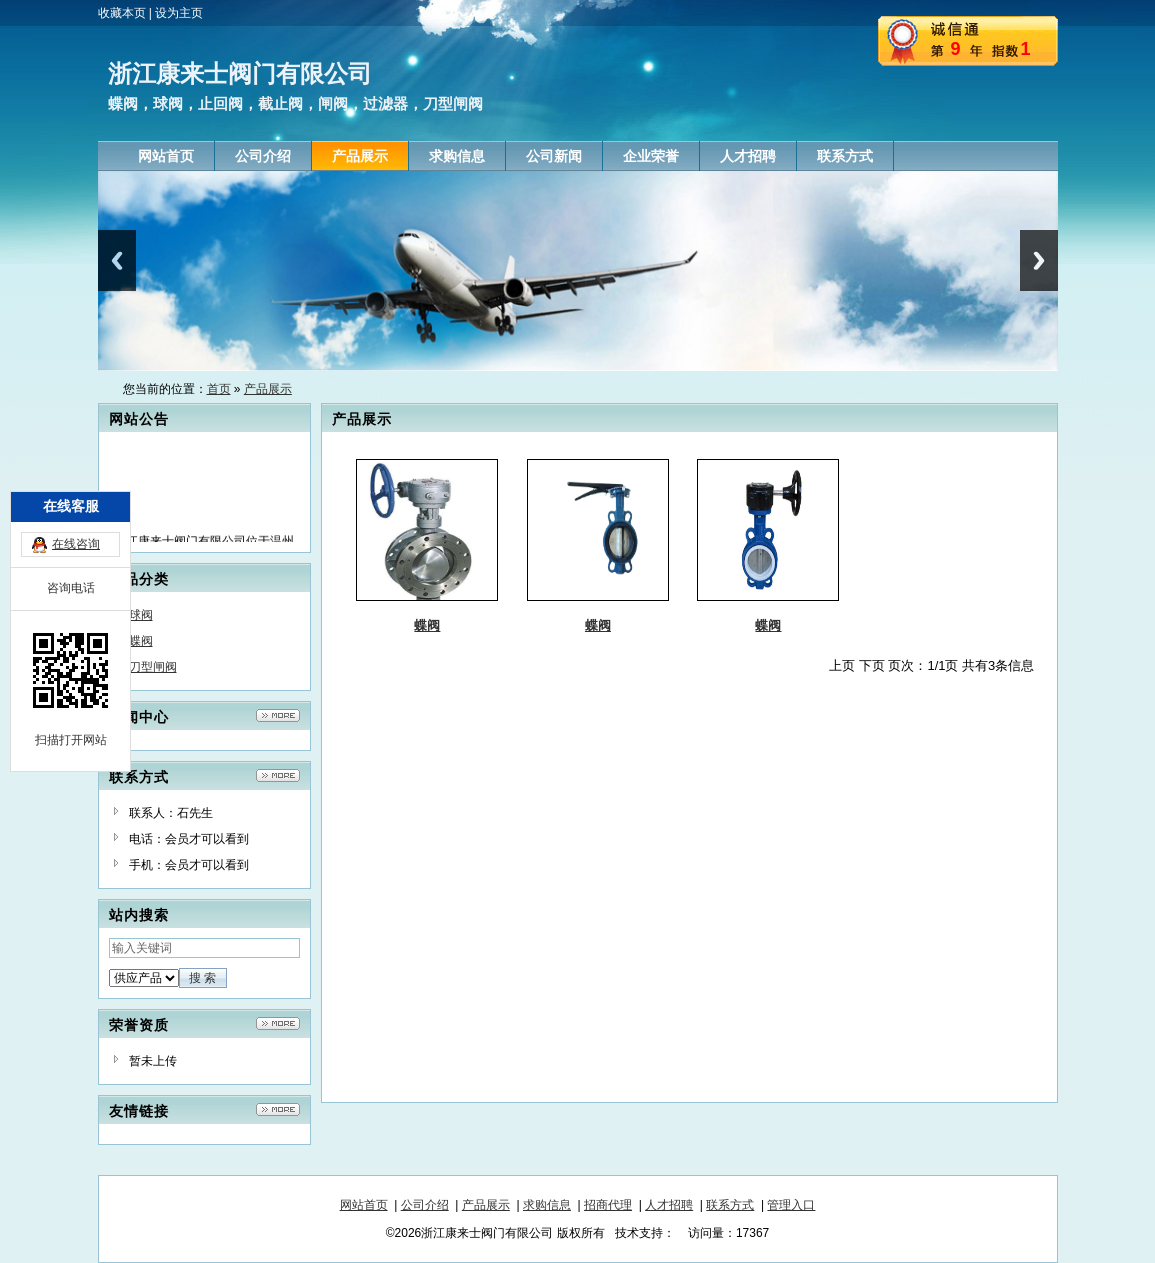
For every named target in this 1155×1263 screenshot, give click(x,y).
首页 (219, 389)
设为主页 (179, 13)
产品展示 (268, 389)
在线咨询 (76, 494)
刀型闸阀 (153, 667)
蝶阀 (141, 641)
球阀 (141, 615)
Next (1039, 260)
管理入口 (791, 1205)
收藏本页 (122, 13)
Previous (117, 260)
